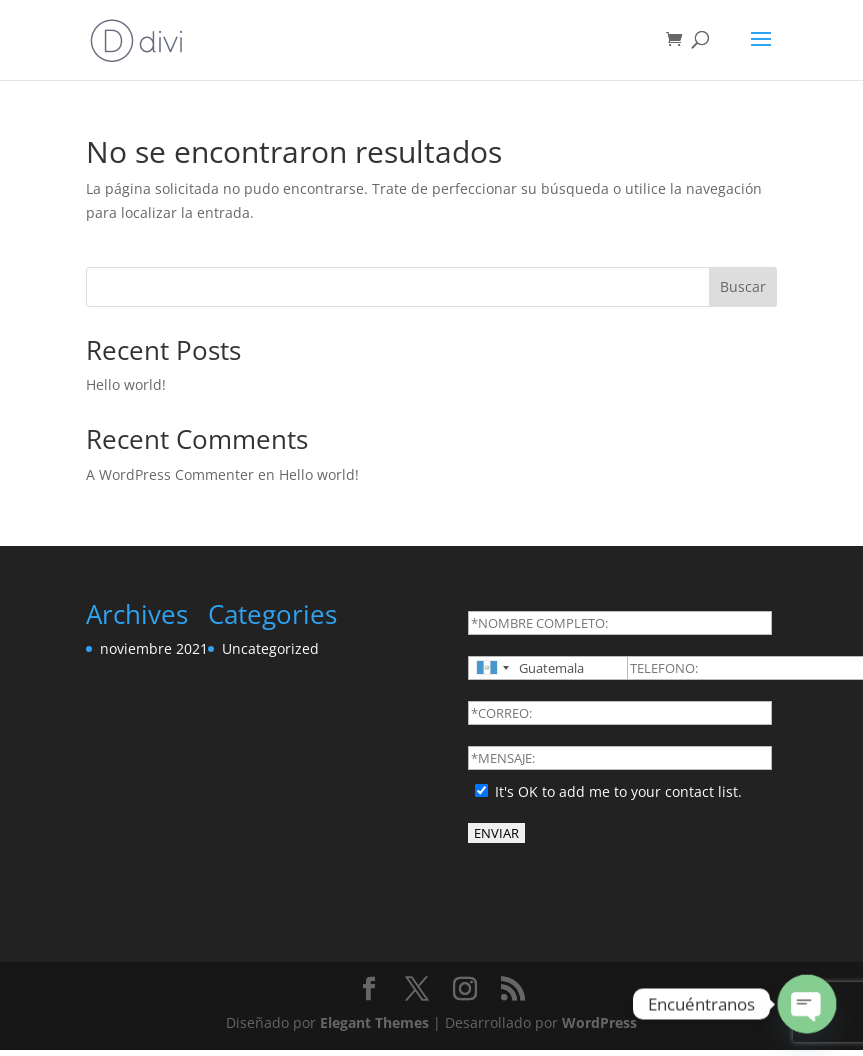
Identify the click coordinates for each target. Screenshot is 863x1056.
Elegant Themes (374, 1022)
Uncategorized (270, 648)
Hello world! (126, 384)
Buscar (743, 286)
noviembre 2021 (154, 648)
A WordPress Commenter (170, 474)
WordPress (599, 1022)
